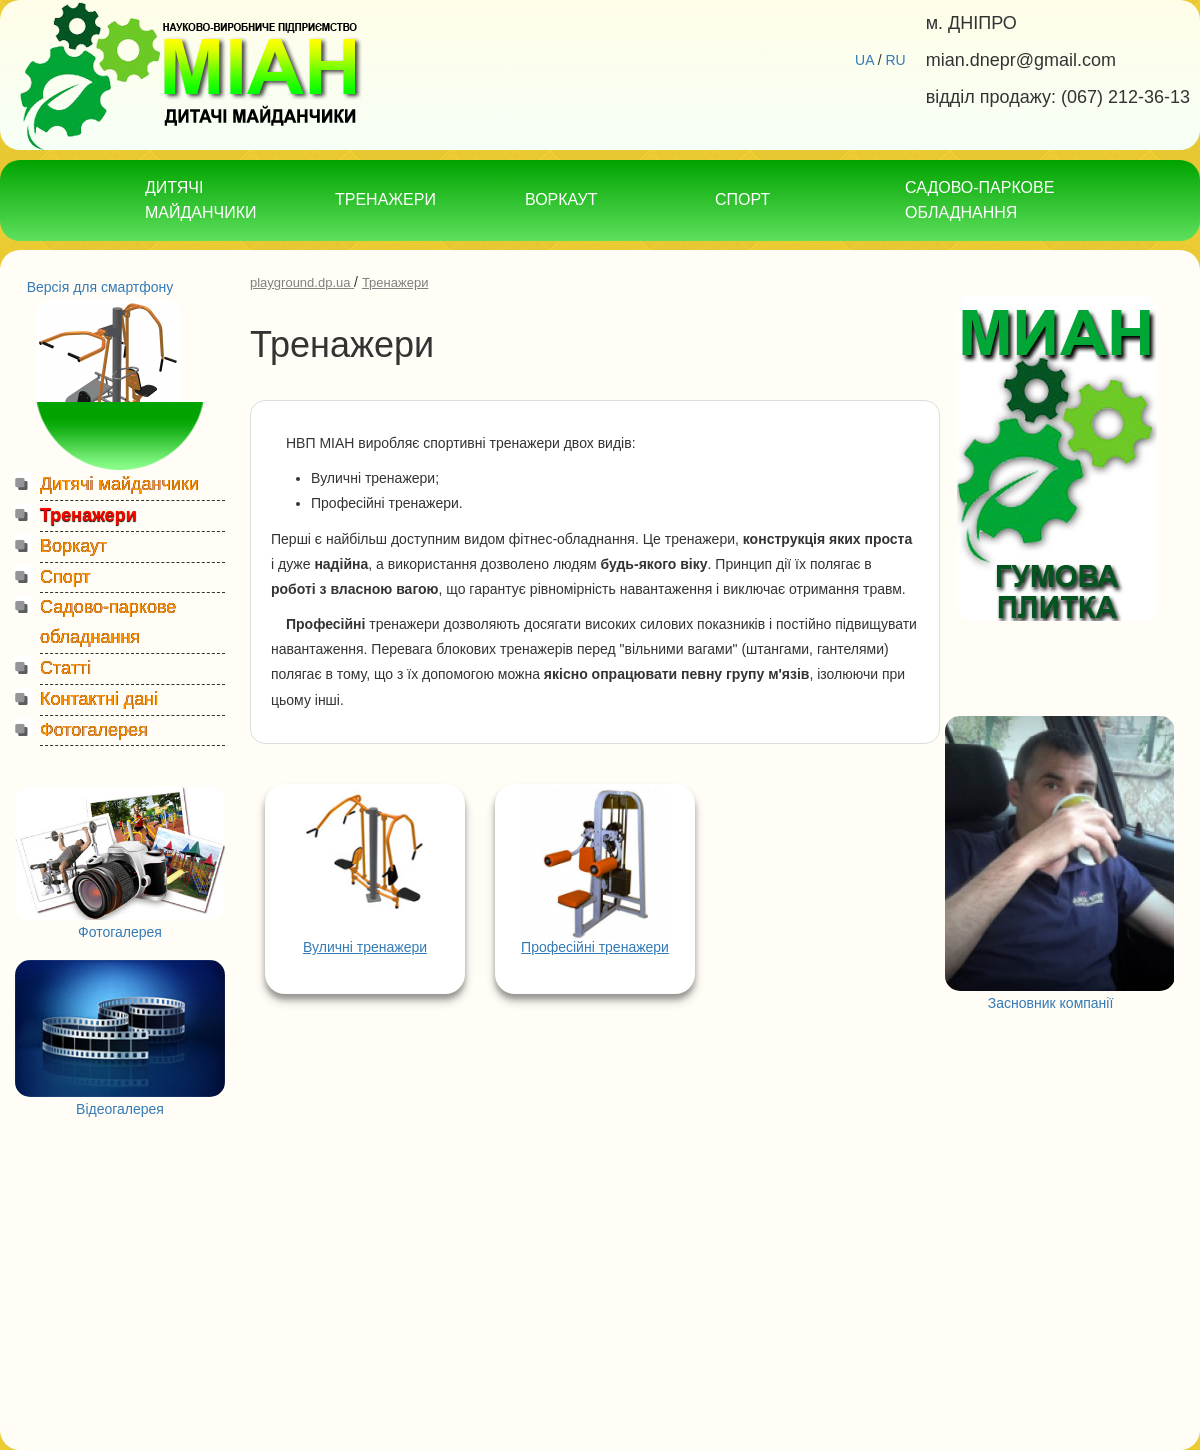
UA (864, 60)
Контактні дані (99, 699)
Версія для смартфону (100, 287)
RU (895, 60)
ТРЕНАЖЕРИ (385, 199)
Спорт (65, 577)
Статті (65, 668)
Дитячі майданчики (119, 484)
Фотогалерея (94, 730)
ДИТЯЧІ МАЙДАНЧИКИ (201, 200)
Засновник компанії (1051, 1003)
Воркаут (73, 546)
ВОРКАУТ (561, 199)
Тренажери (88, 515)
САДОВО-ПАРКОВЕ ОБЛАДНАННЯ (979, 200)
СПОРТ (742, 199)
